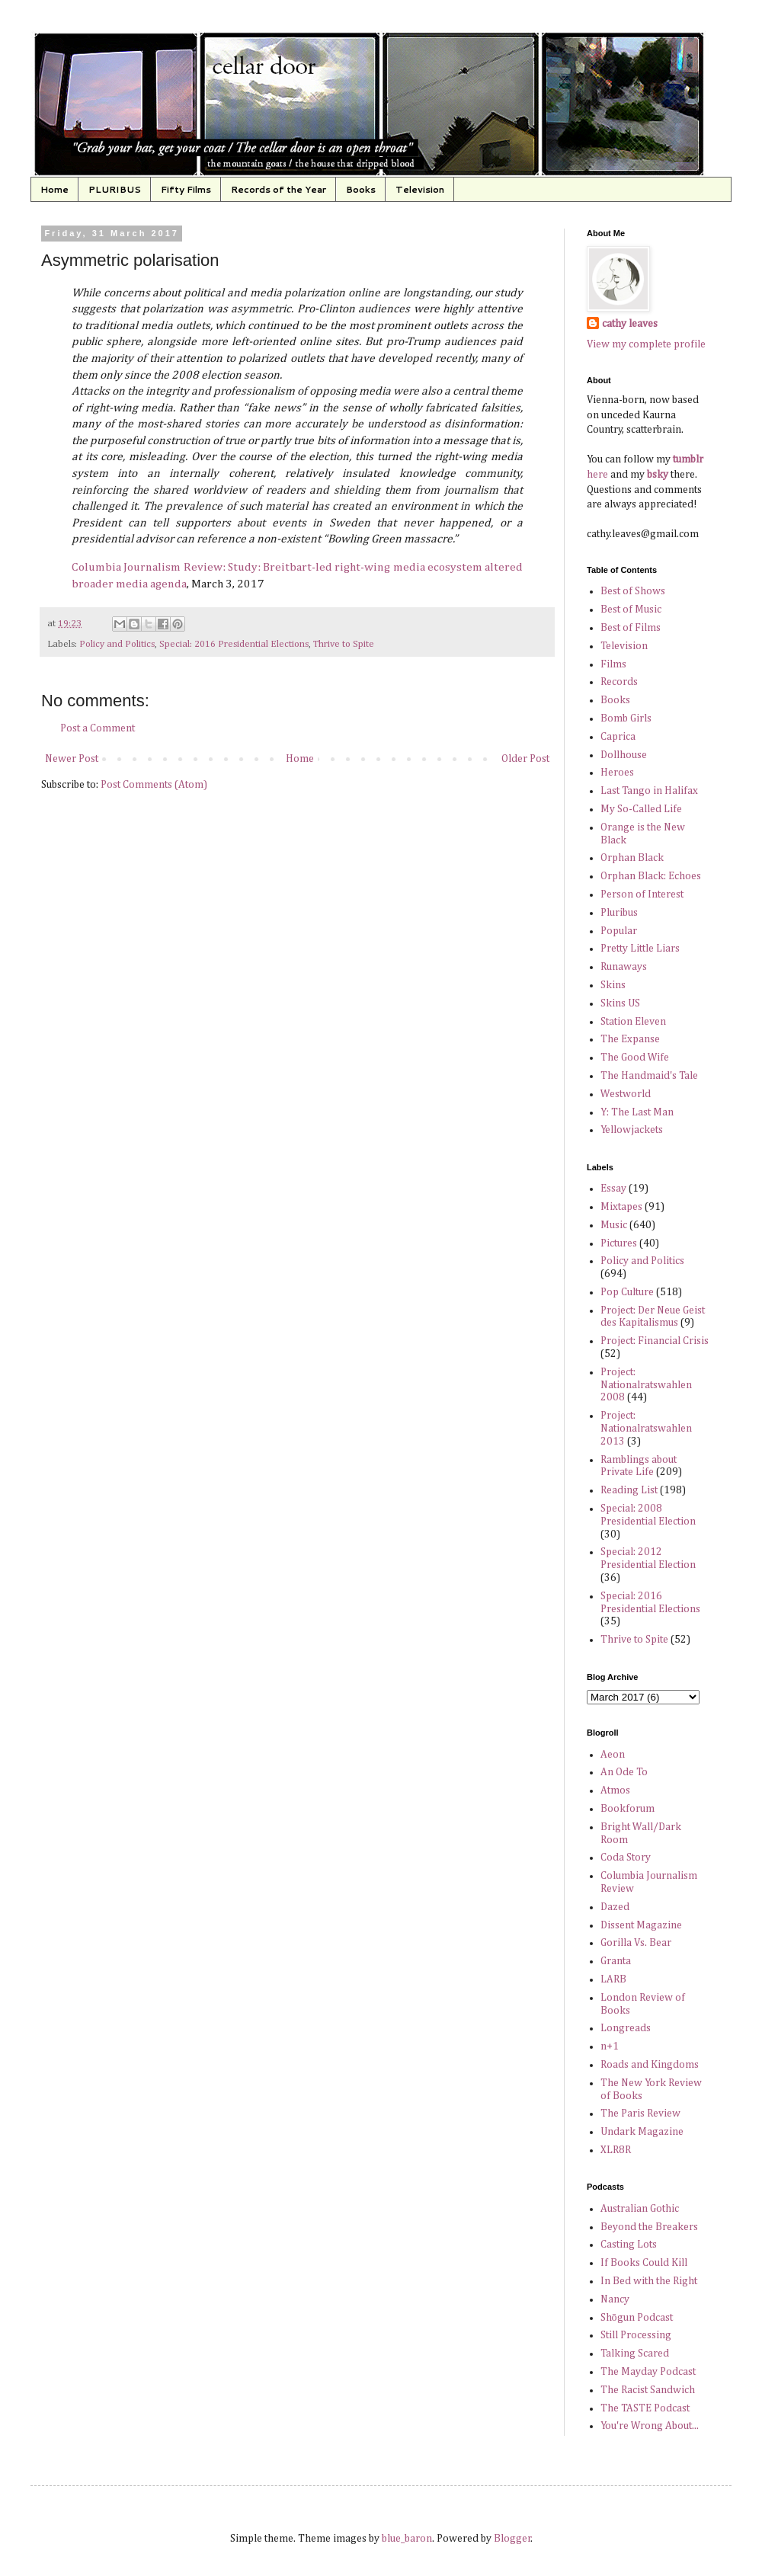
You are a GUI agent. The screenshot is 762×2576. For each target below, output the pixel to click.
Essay (613, 1188)
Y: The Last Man (637, 1112)
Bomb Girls (626, 718)
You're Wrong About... (649, 2426)
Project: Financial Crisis (654, 1341)
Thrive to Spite (343, 644)
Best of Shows (632, 591)
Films (613, 664)
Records (619, 682)
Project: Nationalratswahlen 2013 (646, 1428)
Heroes (617, 772)
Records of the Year (278, 189)
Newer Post (71, 759)
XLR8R (615, 2150)
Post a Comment (97, 728)
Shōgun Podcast (636, 2317)
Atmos (615, 1790)
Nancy (614, 2299)
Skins (613, 985)
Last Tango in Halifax (649, 791)
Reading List (629, 1490)
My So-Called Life (641, 809)
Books (361, 189)
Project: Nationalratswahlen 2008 (646, 1385)
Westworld (625, 1094)
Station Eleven (633, 1021)
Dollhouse (623, 755)
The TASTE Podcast (645, 2408)
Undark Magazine (642, 2131)
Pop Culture (627, 1292)
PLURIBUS (114, 189)
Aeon (612, 1754)
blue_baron (407, 2538)
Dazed (614, 1907)
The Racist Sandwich (647, 2390)
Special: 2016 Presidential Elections (234, 644)
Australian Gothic (639, 2208)
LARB (613, 1979)
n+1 (609, 2046)
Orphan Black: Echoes (650, 876)
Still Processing (635, 2335)
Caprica (618, 736)
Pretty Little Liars (640, 948)
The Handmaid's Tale (649, 1075)
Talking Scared (634, 2353)
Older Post (525, 759)
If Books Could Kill (643, 2263)
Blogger (512, 2538)
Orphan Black (632, 858)
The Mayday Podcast (648, 2371)
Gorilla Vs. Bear (635, 1943)
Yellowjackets (631, 1130)
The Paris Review (640, 2113)
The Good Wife (634, 1057)
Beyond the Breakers (649, 2227)
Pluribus (619, 912)
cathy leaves (630, 323)
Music (613, 1225)
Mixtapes (621, 1207)
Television (419, 189)
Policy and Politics (117, 644)
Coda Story (625, 1857)
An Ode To (624, 1772)
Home (54, 189)
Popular (618, 931)
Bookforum (627, 1808)
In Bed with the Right (648, 2281)
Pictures (618, 1243)
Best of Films (630, 627)
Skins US (620, 1003)
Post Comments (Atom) (154, 784)
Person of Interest (642, 894)
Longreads (625, 2028)
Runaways (623, 967)
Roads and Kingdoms (649, 2064)
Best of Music (630, 609)
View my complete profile (646, 344)
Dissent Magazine (641, 1925)
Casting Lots (628, 2244)
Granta (615, 1961)
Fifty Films (186, 189)
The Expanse (630, 1039)
